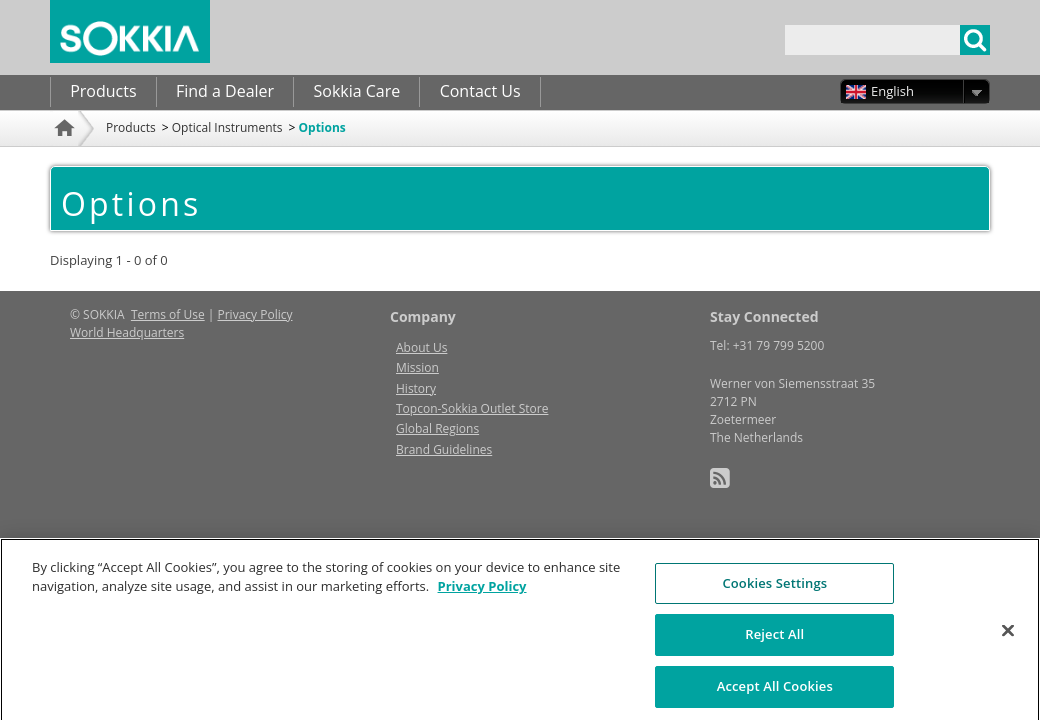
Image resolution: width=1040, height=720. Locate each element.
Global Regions (437, 428)
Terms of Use (168, 314)
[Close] (1008, 649)
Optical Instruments (227, 127)
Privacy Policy (255, 314)
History (416, 388)
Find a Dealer (225, 91)
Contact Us (480, 91)
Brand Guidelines (444, 449)
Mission (417, 367)
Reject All (774, 653)
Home (67, 154)
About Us (421, 347)
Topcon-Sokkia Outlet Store (472, 408)
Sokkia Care (356, 91)
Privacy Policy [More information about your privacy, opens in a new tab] (482, 605)
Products (103, 91)
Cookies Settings (774, 601)
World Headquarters (127, 332)
